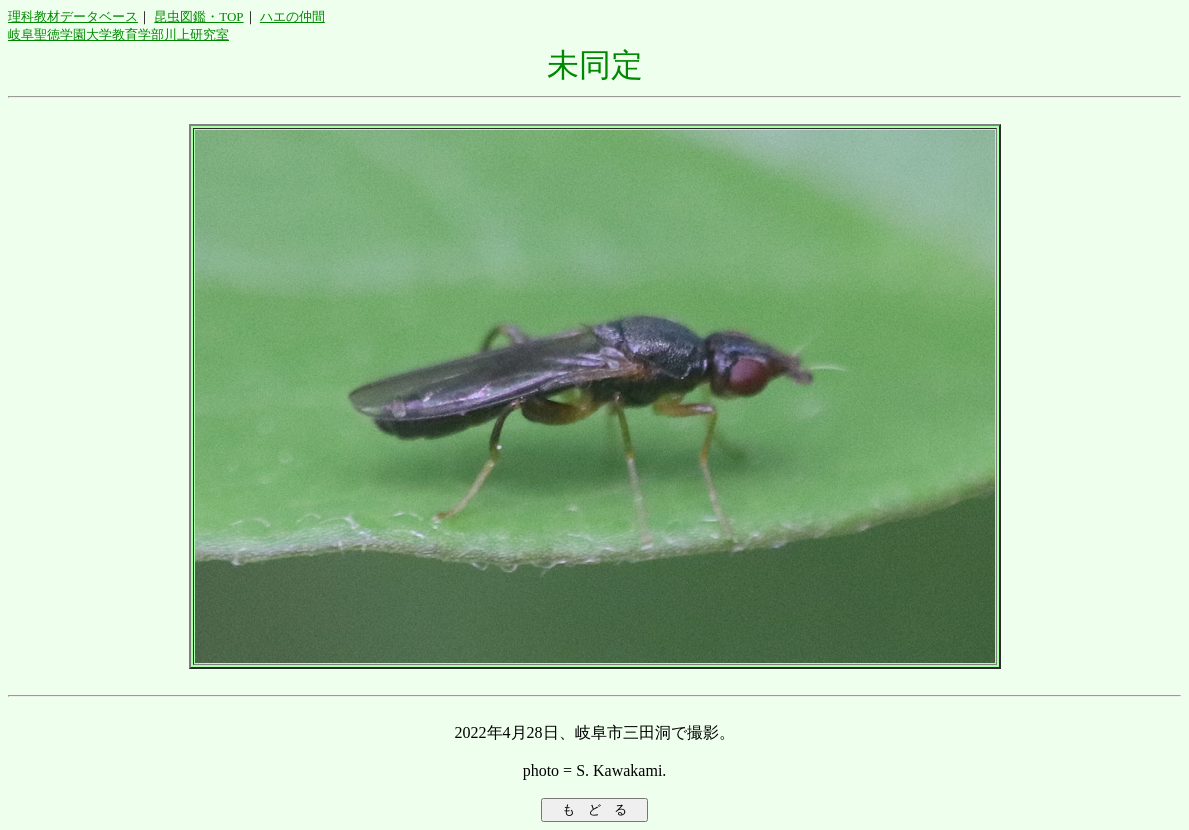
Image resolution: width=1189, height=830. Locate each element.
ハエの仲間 (292, 16)
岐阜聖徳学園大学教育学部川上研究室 (118, 34)
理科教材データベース (73, 16)
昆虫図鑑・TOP (198, 16)
